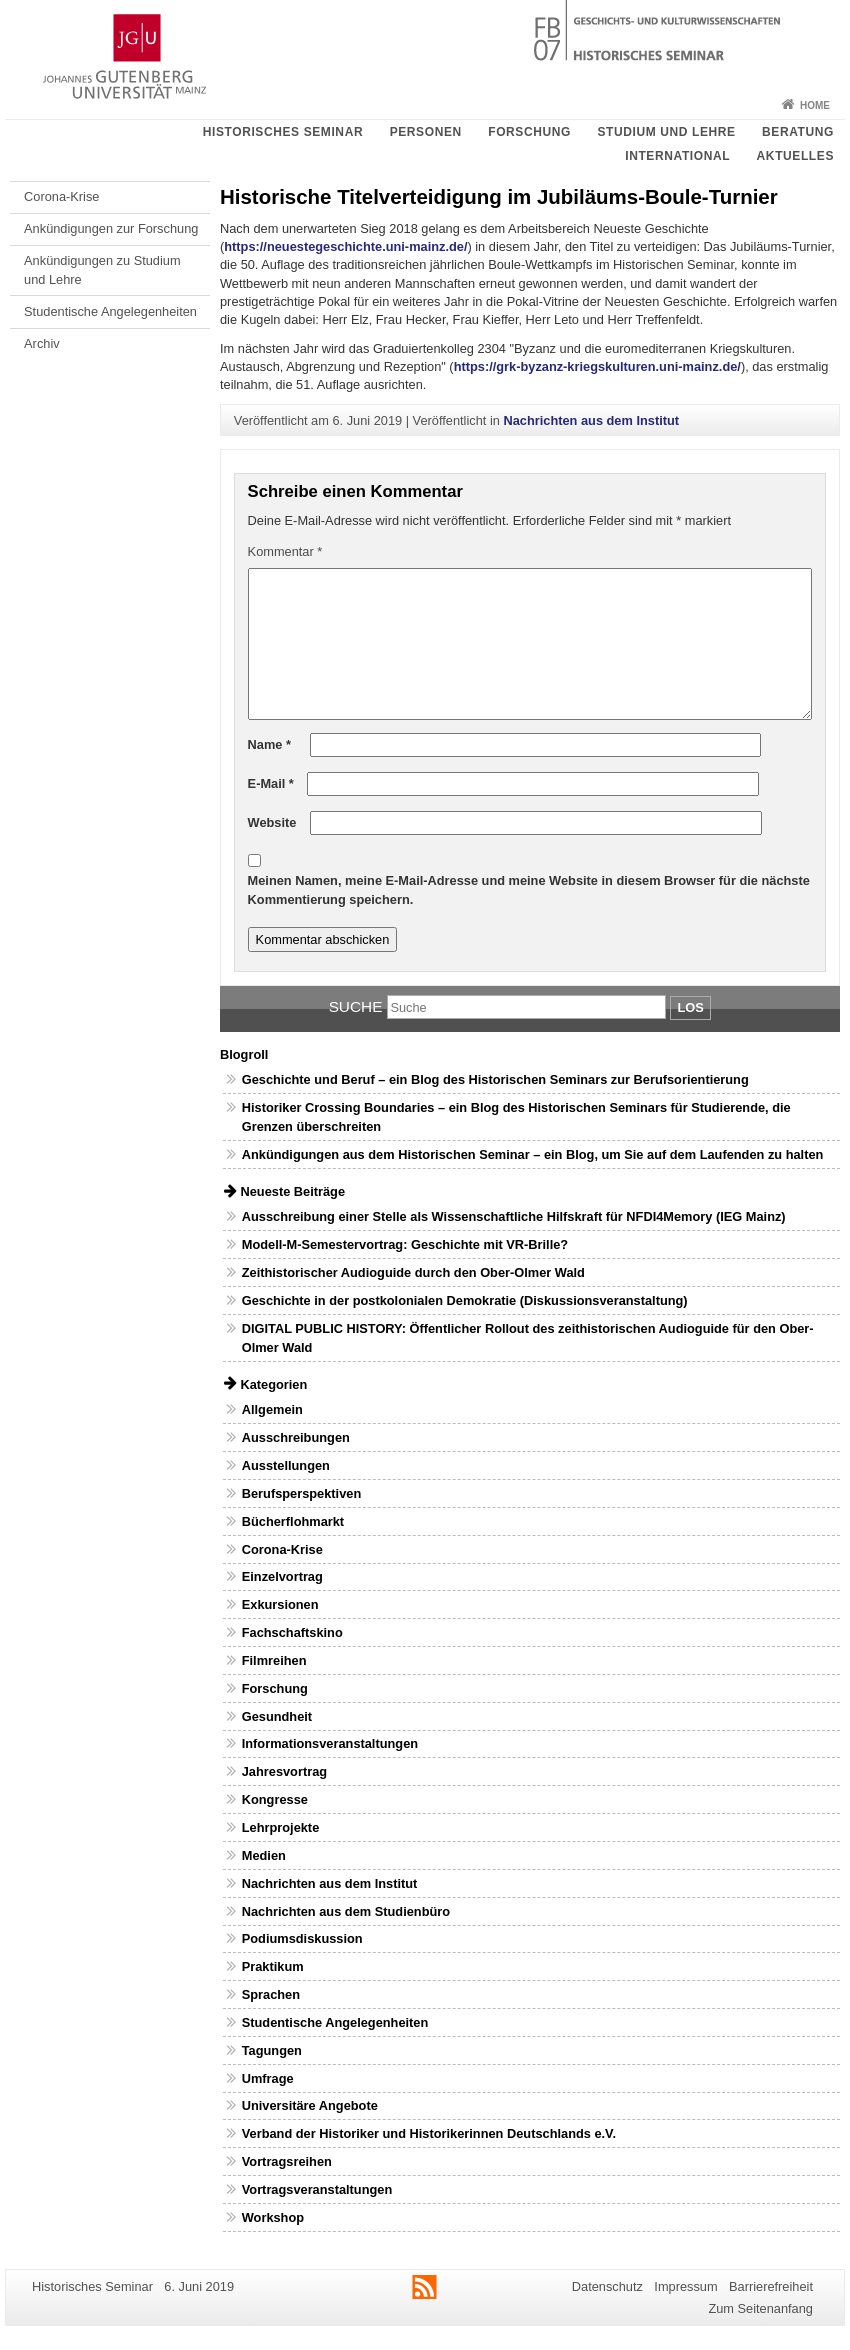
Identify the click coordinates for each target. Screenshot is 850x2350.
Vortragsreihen (287, 2161)
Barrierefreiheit (771, 2286)
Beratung (798, 132)
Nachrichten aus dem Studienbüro (346, 1911)
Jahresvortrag (284, 1771)
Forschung (529, 132)
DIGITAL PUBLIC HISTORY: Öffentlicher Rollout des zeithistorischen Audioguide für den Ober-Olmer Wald (528, 1338)
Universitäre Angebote (310, 2105)
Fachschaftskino (292, 1632)
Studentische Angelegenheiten (110, 311)
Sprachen (271, 1994)
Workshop (273, 2217)
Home (815, 105)
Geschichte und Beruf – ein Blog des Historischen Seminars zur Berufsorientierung (495, 1079)
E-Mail (271, 783)
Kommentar (285, 551)
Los (690, 1007)
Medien (264, 1855)
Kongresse (275, 1799)
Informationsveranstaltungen (330, 1743)
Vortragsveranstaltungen (317, 2189)
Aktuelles (795, 156)
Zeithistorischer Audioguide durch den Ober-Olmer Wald (413, 1272)
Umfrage (268, 2078)
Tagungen (272, 2050)
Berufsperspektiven (301, 1493)
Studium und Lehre (666, 132)
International (677, 156)
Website (272, 822)
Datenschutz (607, 2286)
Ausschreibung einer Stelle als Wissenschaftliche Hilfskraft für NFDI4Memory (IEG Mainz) (514, 1216)
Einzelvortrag (282, 1576)
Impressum (685, 2286)
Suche (356, 1006)
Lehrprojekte (281, 1827)
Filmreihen (274, 1660)
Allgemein (272, 1409)
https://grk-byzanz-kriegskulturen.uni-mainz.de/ (597, 366)
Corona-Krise (61, 196)
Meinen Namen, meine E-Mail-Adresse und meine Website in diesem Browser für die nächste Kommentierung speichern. (529, 889)
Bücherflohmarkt (293, 1521)
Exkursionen (280, 1604)
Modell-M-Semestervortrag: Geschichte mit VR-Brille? (405, 1244)
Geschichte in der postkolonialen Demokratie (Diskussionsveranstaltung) (465, 1300)
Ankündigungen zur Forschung (111, 228)
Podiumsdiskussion (302, 1938)
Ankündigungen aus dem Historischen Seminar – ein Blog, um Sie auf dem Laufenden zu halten (533, 1154)
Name (269, 744)
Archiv (42, 343)
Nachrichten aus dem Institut (591, 420)
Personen (426, 132)
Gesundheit (277, 1716)
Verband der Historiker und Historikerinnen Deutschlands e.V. (429, 2133)
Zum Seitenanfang (760, 2308)
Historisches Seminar (283, 132)
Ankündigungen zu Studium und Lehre (102, 269)
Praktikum (273, 1966)
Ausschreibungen (296, 1437)
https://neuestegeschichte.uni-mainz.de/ (345, 246)
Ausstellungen (286, 1465)
